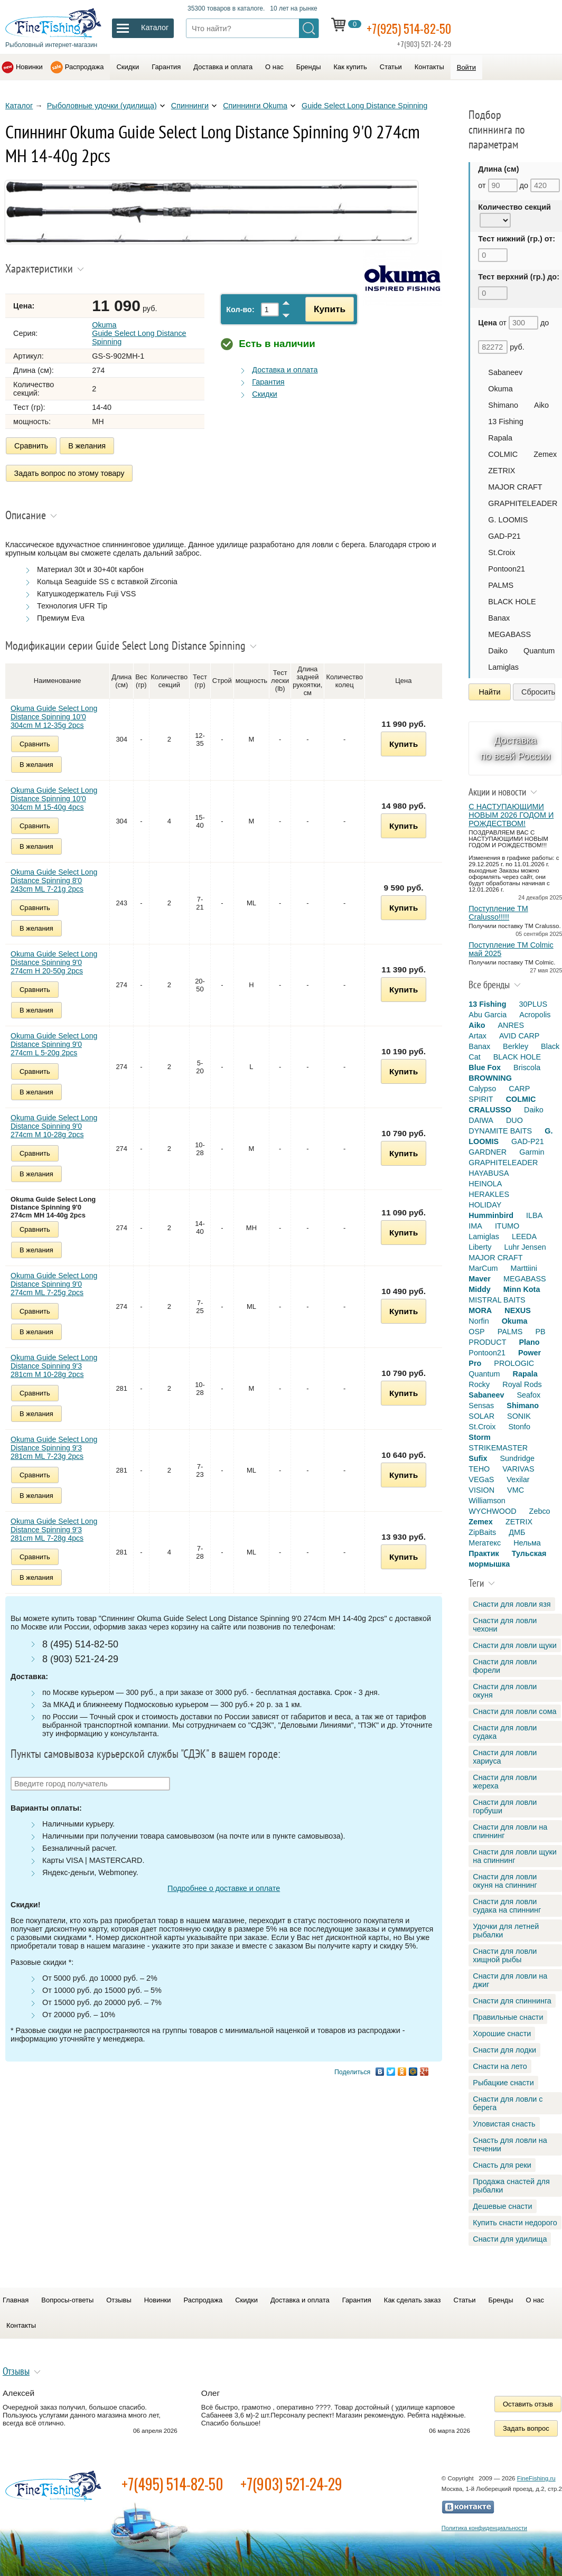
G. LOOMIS (508, 520)
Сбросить (538, 692)
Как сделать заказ (412, 2300)
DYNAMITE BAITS (500, 1131)
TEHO (479, 1469)
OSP (476, 1331)
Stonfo (519, 1426)
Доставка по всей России (516, 748)
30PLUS (533, 1004)
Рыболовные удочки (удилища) (102, 105)
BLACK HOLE (512, 601)
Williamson (487, 1500)
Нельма (527, 1543)
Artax (477, 1036)
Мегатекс (485, 1543)
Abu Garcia (488, 1014)
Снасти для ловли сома (514, 1711)
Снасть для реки (502, 2165)
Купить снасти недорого (515, 2222)
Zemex (545, 454)
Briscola (526, 1067)
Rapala (500, 438)
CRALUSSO (490, 1110)
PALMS (500, 585)
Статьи (391, 67)
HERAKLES (489, 1194)
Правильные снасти (508, 2017)
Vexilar (518, 1479)
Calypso (482, 1088)
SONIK (519, 1416)
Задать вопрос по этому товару (69, 471)
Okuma (500, 389)
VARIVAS (518, 1469)
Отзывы (118, 2300)
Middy (480, 1289)
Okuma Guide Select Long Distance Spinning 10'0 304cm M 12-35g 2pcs (54, 713)
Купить (327, 309)
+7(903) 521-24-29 (291, 2484)
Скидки (127, 67)
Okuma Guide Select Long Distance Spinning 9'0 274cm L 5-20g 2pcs (54, 1040)
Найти (490, 692)
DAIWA (481, 1120)
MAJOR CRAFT (515, 487)
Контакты (429, 67)
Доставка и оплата (222, 67)
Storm (480, 1437)
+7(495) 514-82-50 (172, 2484)
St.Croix (501, 552)
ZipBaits (482, 1532)
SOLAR (481, 1416)
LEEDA (524, 1236)
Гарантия (166, 67)
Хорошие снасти (502, 2033)
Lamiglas (503, 667)
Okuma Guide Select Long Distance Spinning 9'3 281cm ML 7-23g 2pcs (54, 1444)
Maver (480, 1279)
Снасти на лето (500, 2066)
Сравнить (31, 446)
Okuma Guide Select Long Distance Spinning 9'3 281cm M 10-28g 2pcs (54, 1362)
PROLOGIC (514, 1363)
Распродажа (84, 67)
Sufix (478, 1458)
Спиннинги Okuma (255, 105)
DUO (514, 1120)
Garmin (531, 1152)
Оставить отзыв (528, 2404)
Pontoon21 (506, 569)
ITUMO (507, 1226)
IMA (475, 1226)
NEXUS (517, 1310)
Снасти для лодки (504, 2050)
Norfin (479, 1321)
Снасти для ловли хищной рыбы (505, 1955)
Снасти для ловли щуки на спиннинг (515, 1856)
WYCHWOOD (492, 1511)
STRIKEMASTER (498, 1448)
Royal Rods (521, 1384)
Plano (529, 1342)
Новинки (29, 67)
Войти (466, 67)
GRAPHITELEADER (522, 503)
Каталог (19, 105)
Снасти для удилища (510, 2239)
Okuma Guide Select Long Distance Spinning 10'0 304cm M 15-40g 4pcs (54, 795)
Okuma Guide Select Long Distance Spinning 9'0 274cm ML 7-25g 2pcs (54, 1280)
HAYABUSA (489, 1173)
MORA (480, 1310)
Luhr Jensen (525, 1247)
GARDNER (488, 1152)
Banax (499, 618)
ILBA (534, 1215)
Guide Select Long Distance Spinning (364, 105)
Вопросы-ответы (67, 2300)
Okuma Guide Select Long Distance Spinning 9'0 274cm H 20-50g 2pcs (54, 958)
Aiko (541, 405)
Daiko (498, 651)
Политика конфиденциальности (484, 2528)
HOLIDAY (485, 1205)
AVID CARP (519, 1036)
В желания (87, 446)
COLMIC (503, 454)
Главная (16, 2300)
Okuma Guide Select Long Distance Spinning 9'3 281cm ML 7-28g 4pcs (54, 1526)
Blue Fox (485, 1067)
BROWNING (490, 1078)
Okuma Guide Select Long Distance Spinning (140, 333)
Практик (484, 1553)
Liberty (480, 1247)
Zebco (539, 1511)
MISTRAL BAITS (497, 1300)
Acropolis (534, 1014)
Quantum (539, 651)
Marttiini (523, 1268)
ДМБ (517, 1532)
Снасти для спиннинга (512, 2001)
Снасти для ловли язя (511, 1604)
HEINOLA (485, 1183)
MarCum (483, 1268)
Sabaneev (505, 372)
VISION (481, 1490)
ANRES (511, 1025)
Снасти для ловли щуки (515, 1645)
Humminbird (491, 1215)
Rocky (479, 1384)
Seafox (528, 1395)
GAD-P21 (504, 536)
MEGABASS (509, 634)
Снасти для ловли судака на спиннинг (507, 1905)
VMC (515, 1490)
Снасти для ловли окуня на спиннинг (505, 1880)
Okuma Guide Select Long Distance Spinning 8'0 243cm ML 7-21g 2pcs (54, 876)
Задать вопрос (526, 2428)
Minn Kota (521, 1289)
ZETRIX (501, 470)
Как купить (350, 67)
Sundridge (517, 1458)
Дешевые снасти (502, 2206)
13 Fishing (505, 421)
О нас (274, 67)
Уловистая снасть (504, 2124)
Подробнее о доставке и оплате (223, 1884)
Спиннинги (190, 105)
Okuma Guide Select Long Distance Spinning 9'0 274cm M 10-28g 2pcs (54, 1122)
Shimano (503, 405)
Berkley (515, 1046)
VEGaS (481, 1479)
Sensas (481, 1405)
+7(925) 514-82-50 (417, 27)
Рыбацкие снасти (503, 2082)
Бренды (308, 67)
